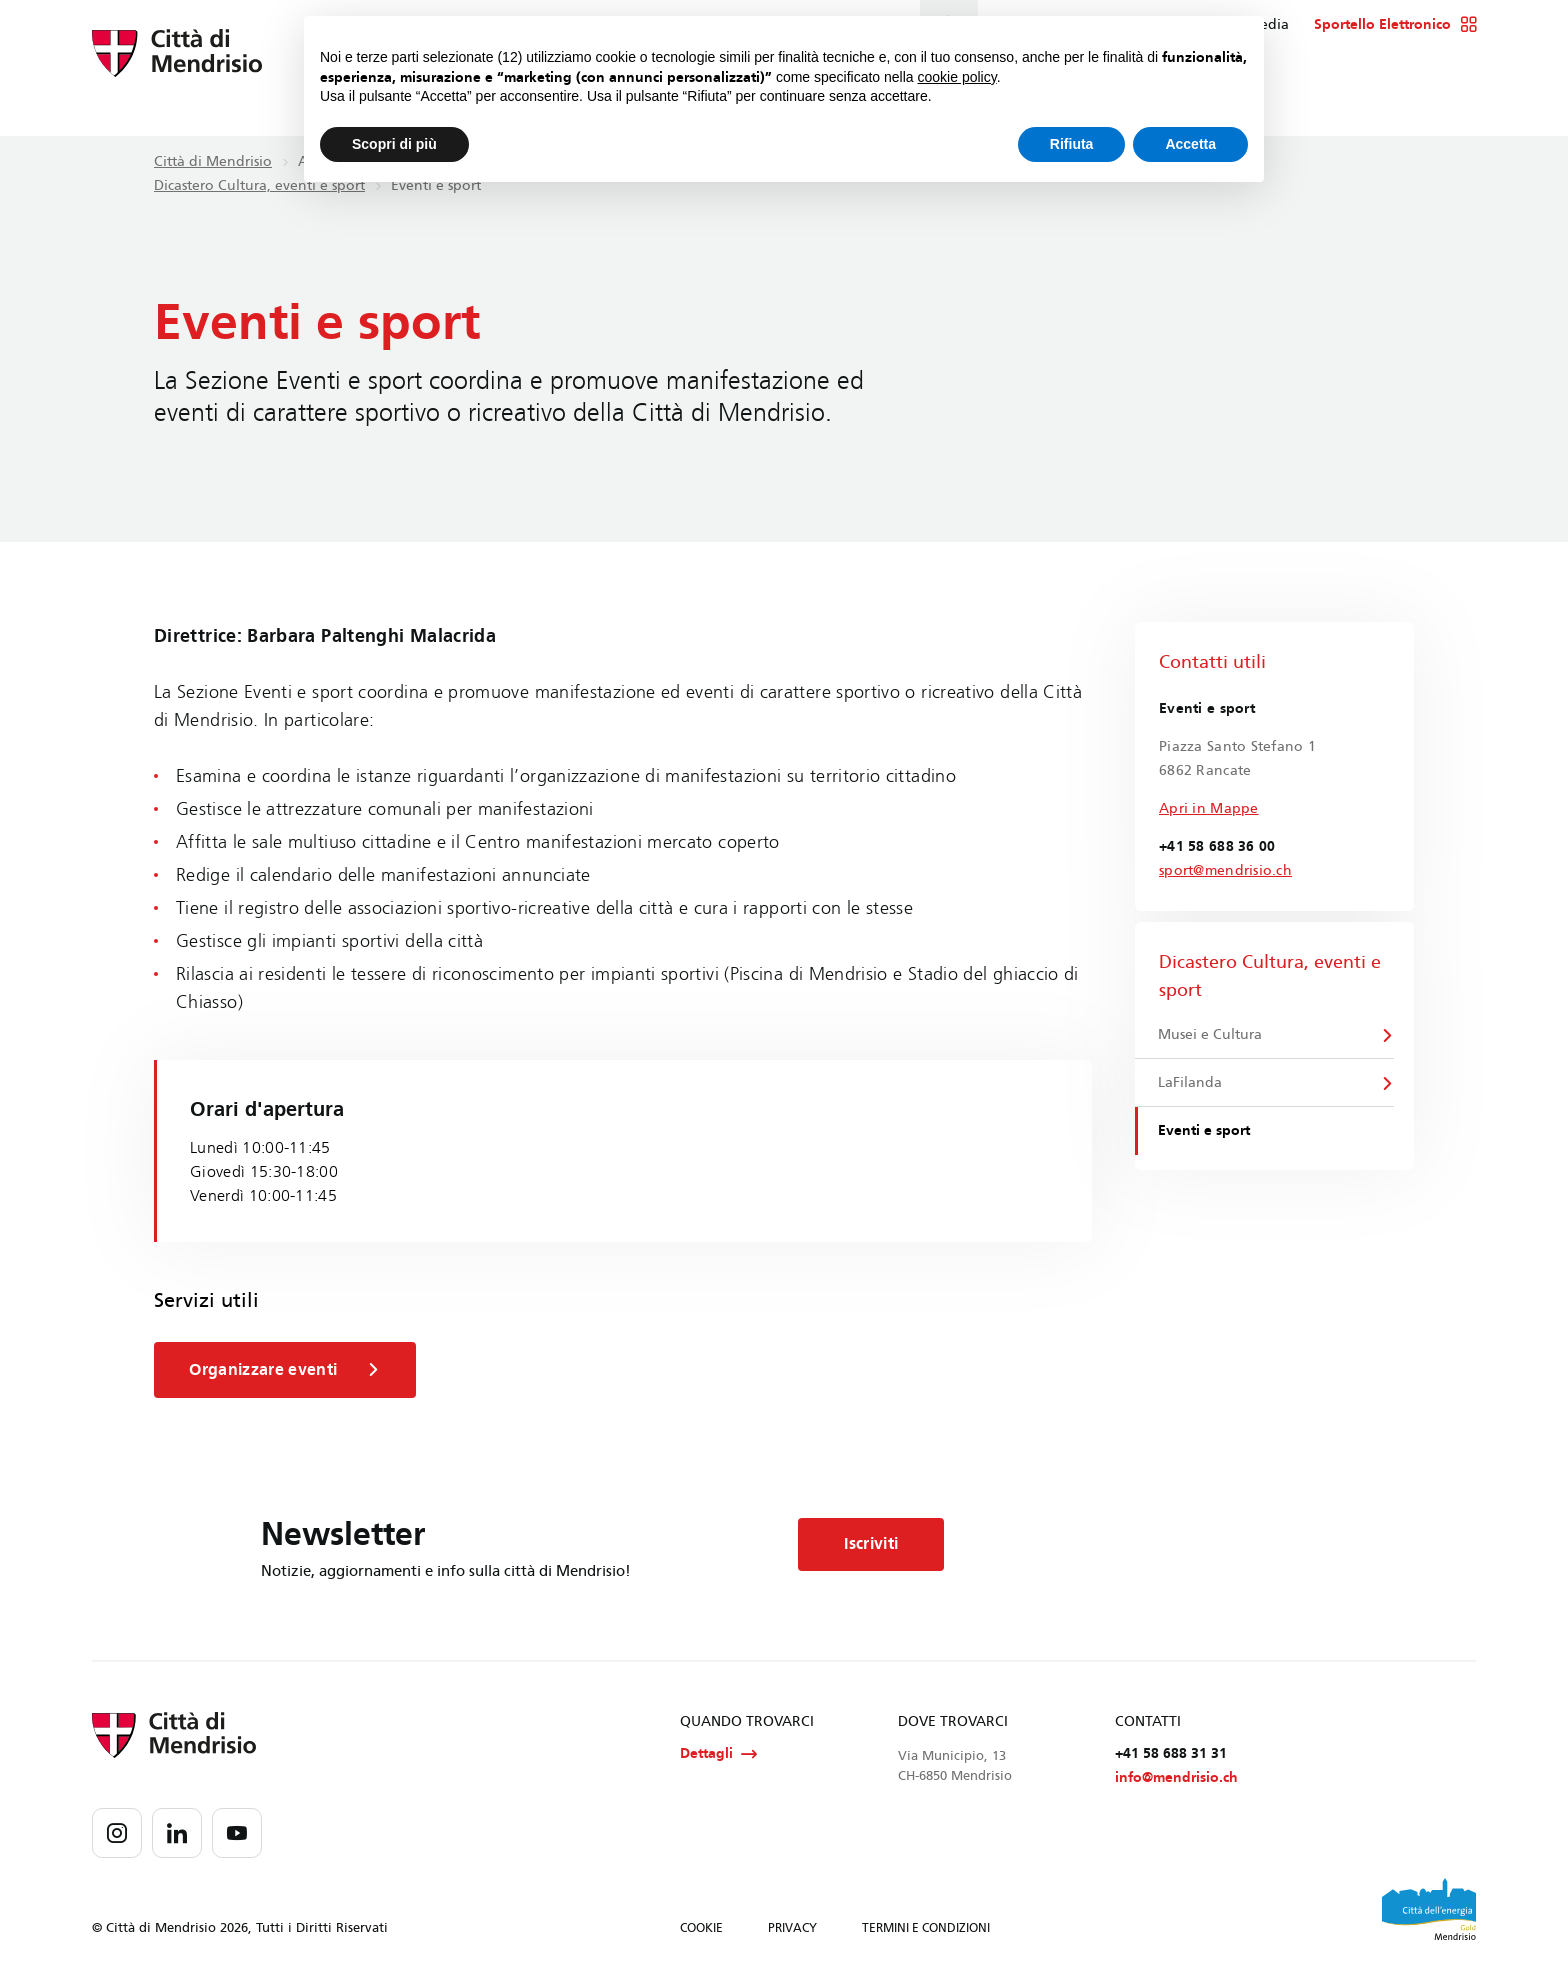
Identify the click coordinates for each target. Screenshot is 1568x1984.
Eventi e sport (1206, 1135)
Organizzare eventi (289, 1370)
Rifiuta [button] (1072, 144)
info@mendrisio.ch (1176, 1781)
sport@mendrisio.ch (1225, 870)
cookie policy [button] (957, 77)
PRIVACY (792, 1932)
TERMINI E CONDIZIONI (926, 1932)
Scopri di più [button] (394, 144)
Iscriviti (882, 1545)
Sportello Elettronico (1395, 25)
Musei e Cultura (1212, 1035)
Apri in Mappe (1209, 808)
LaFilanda (1192, 1085)
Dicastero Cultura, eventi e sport (259, 185)
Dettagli (718, 1756)
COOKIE (701, 1932)
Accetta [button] (1190, 144)
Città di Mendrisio (213, 161)
